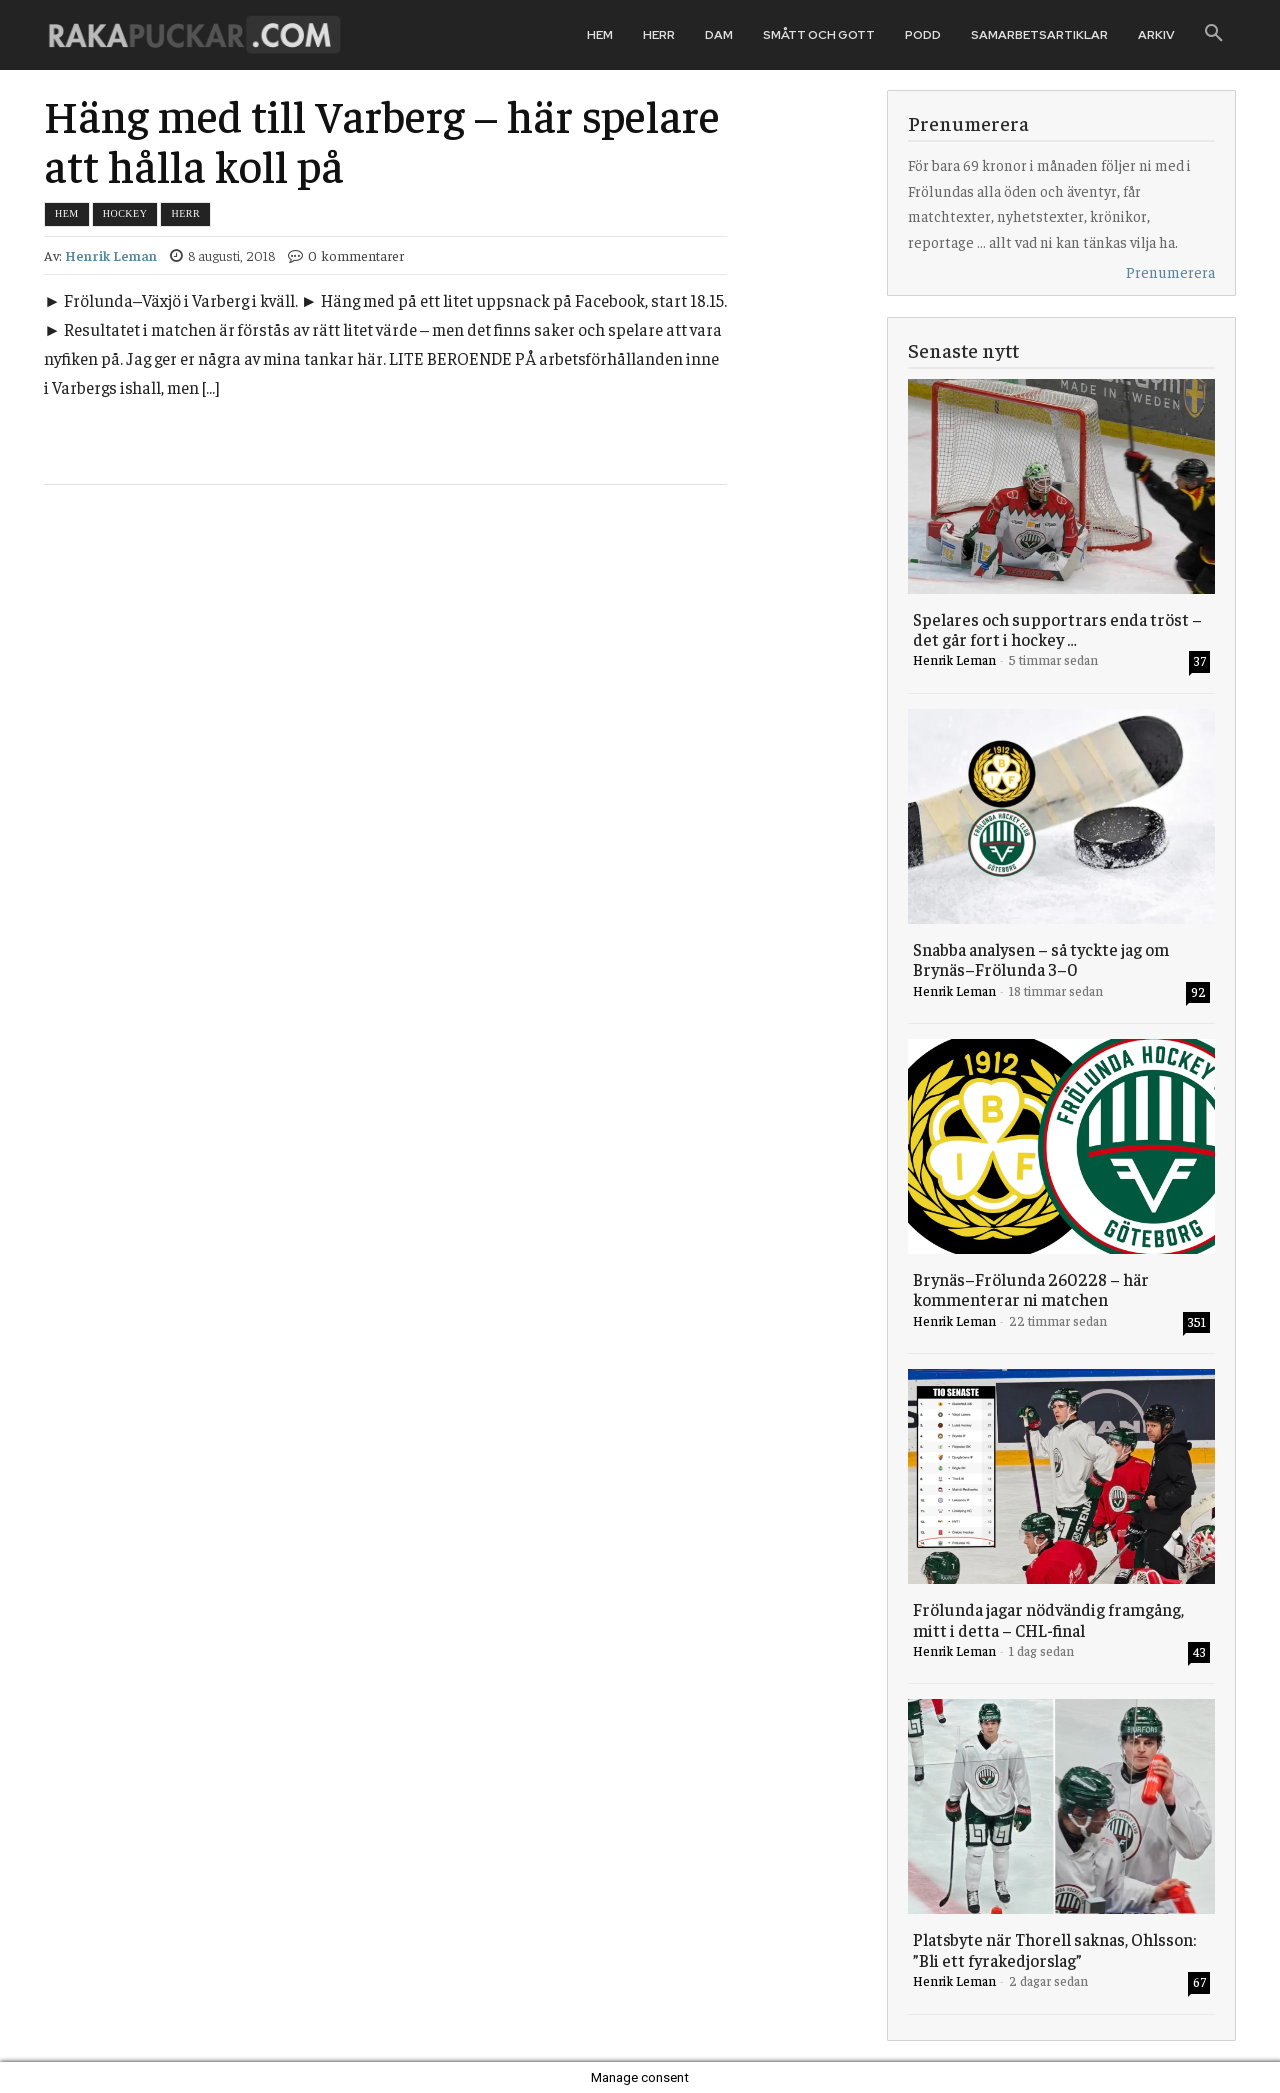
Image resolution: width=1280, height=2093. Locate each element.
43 (1199, 1651)
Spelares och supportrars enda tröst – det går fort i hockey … (1057, 629)
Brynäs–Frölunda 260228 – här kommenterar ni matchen (1031, 1289)
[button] (1214, 34)
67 (1199, 1981)
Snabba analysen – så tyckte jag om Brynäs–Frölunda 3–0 (1041, 959)
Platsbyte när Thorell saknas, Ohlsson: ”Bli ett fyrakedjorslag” (1054, 1949)
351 (1197, 1321)
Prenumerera (1170, 271)
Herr (185, 213)
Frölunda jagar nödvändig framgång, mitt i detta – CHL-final (1048, 1619)
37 (1200, 660)
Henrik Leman (111, 255)
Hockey (125, 213)
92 (1198, 991)
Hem (67, 213)
